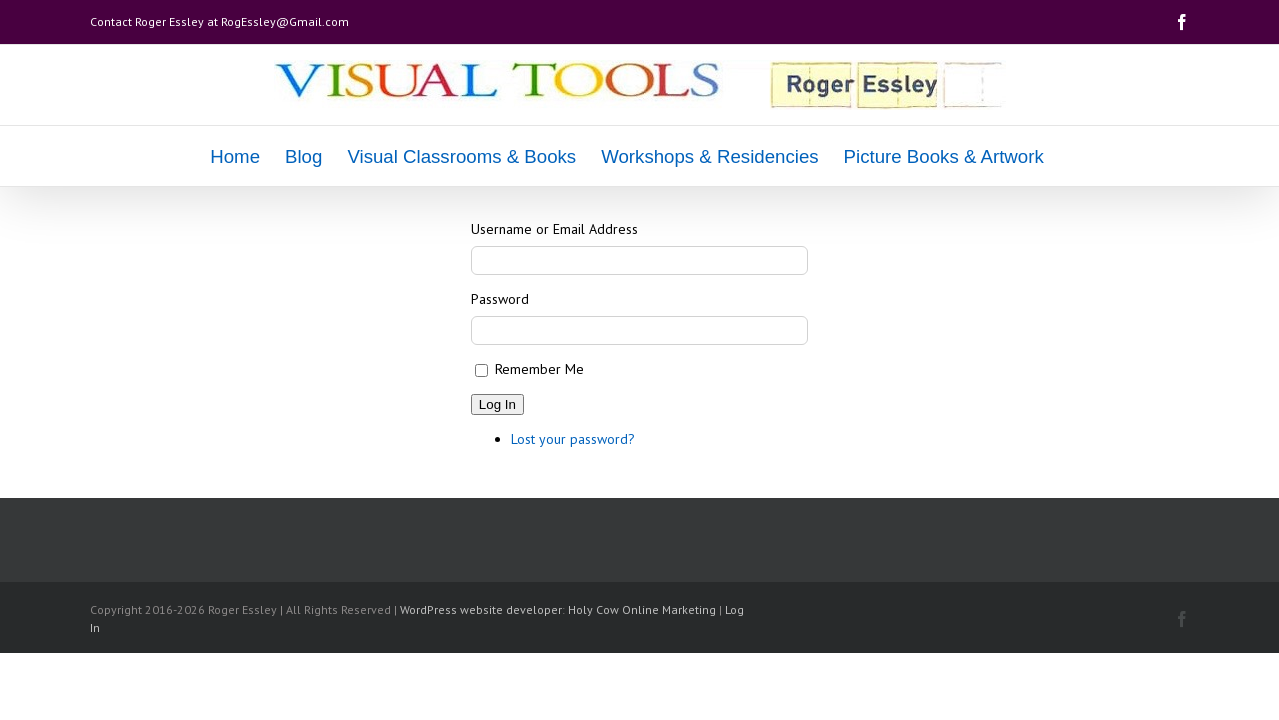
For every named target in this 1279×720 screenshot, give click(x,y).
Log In (497, 404)
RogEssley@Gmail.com (285, 21)
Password (500, 299)
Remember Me (539, 369)
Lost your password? (573, 439)
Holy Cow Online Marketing (642, 609)
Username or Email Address (554, 229)
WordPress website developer (481, 609)
